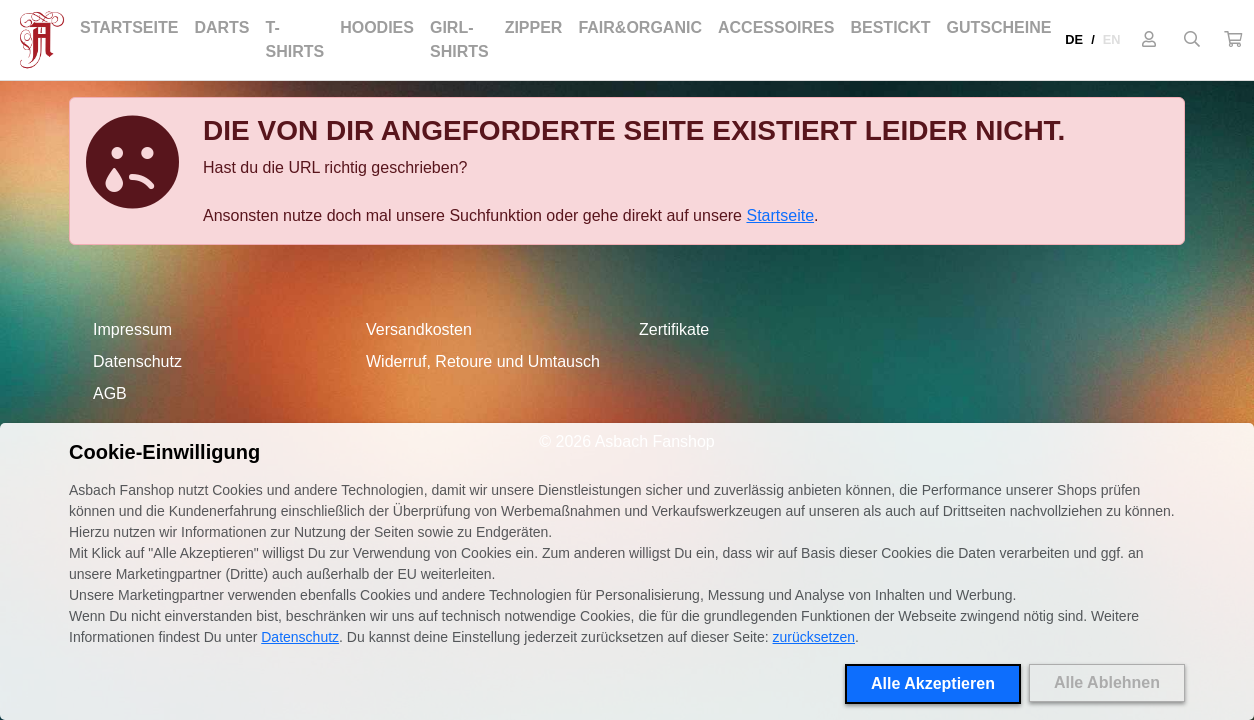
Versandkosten (419, 329)
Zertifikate (674, 329)
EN (1112, 39)
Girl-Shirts (459, 39)
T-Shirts (294, 39)
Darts (221, 27)
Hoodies (377, 27)
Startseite (129, 27)
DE (1074, 39)
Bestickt (890, 27)
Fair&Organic (640, 27)
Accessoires (776, 27)
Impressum (132, 329)
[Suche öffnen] (1192, 40)
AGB (110, 393)
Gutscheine (998, 27)
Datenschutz (137, 361)
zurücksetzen (814, 637)
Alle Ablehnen (1107, 682)
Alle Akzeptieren (933, 683)
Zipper (534, 27)
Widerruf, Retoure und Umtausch (483, 361)
